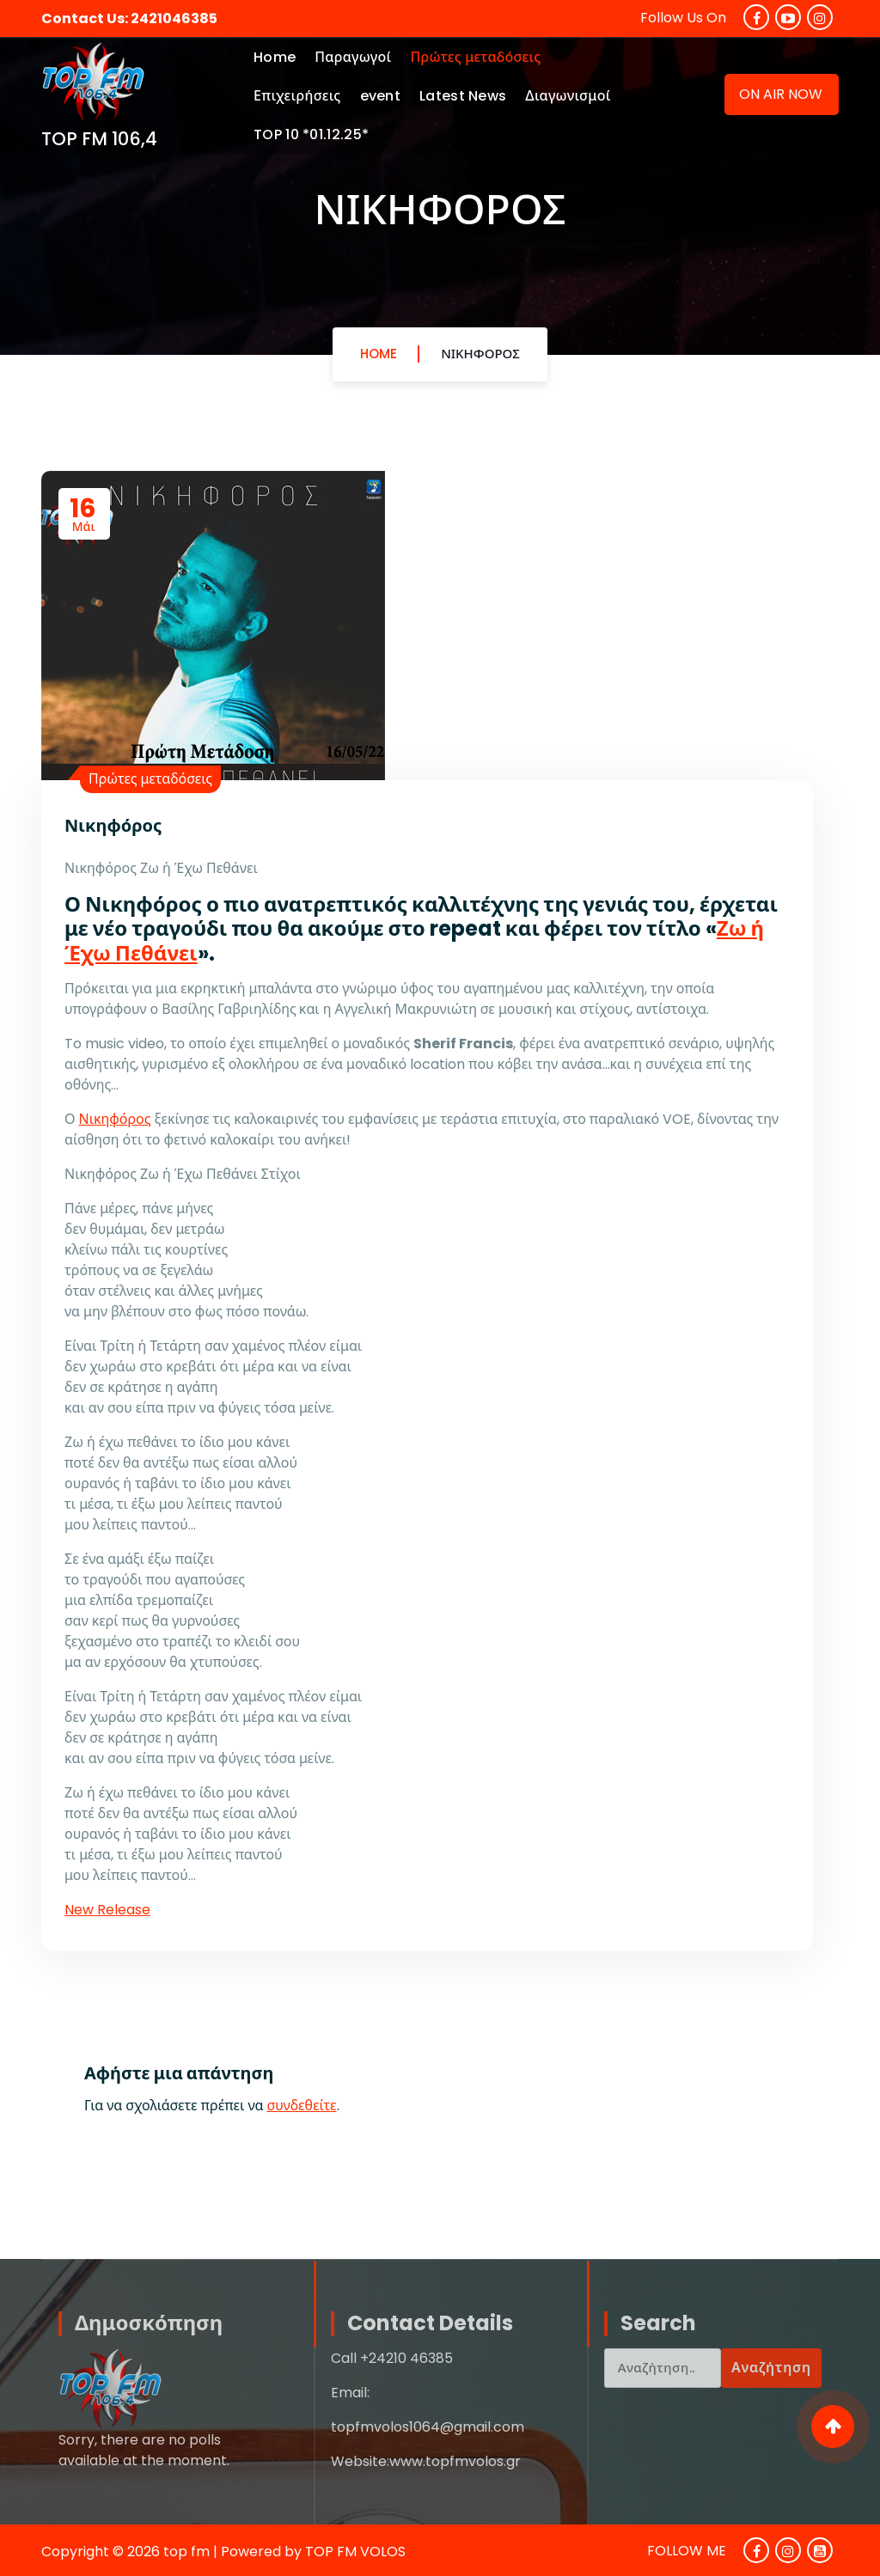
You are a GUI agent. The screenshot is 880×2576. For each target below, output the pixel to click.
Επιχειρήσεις (297, 96)
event (380, 96)
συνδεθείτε (302, 2105)
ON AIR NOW (780, 94)
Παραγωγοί (353, 57)
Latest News (462, 96)
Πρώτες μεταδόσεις (475, 57)
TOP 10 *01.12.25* (311, 134)
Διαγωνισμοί (567, 96)
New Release (107, 1910)
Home (275, 57)
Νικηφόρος (480, 354)
